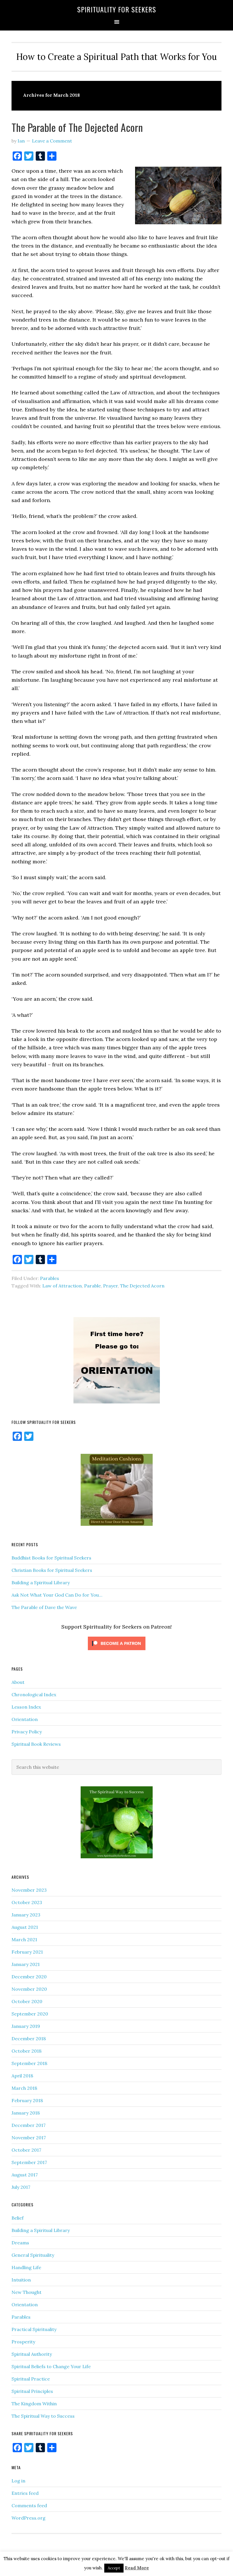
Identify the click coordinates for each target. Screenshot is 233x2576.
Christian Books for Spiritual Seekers (52, 1570)
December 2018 (29, 2038)
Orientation (25, 1719)
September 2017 (29, 2162)
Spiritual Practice (31, 2379)
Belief (18, 2218)
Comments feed (29, 2505)
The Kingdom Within (34, 2403)
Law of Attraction (62, 1286)
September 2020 (30, 2014)
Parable (92, 1286)
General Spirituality (33, 2255)
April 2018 (22, 2076)
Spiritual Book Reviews (36, 1744)
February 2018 (27, 2100)
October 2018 (26, 2051)
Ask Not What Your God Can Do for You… (57, 1595)
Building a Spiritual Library (41, 1582)
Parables (49, 1278)
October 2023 (27, 1902)
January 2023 (26, 1915)
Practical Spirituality (34, 2329)
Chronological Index (34, 1694)
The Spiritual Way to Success (43, 2416)
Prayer (110, 1286)
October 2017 (26, 2150)
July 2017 (21, 2187)
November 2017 (29, 2137)
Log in (18, 2481)
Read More (137, 2568)
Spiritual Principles (32, 2391)
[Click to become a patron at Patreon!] (116, 1651)
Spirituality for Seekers (116, 9)
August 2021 (25, 1927)
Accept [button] (114, 2568)
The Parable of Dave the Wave (44, 1607)
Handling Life (26, 2267)
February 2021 (27, 1952)
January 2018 (26, 2113)
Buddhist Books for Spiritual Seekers (51, 1558)
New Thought (26, 2292)
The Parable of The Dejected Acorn (77, 127)
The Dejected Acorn (142, 1286)
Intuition (21, 2280)
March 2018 (24, 2088)
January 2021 (26, 1964)
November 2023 (29, 1890)
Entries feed (25, 2493)
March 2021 (24, 1939)
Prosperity (23, 2342)
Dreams (20, 2243)
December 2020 (29, 1977)
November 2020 (29, 1989)
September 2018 (29, 2063)
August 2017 (25, 2175)
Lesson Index (26, 1707)
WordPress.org (29, 2518)
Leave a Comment (52, 141)
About (18, 1682)
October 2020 (27, 2001)
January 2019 (26, 2026)
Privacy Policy (27, 1732)
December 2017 (29, 2125)
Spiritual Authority (32, 2354)
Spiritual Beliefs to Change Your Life (51, 2366)
